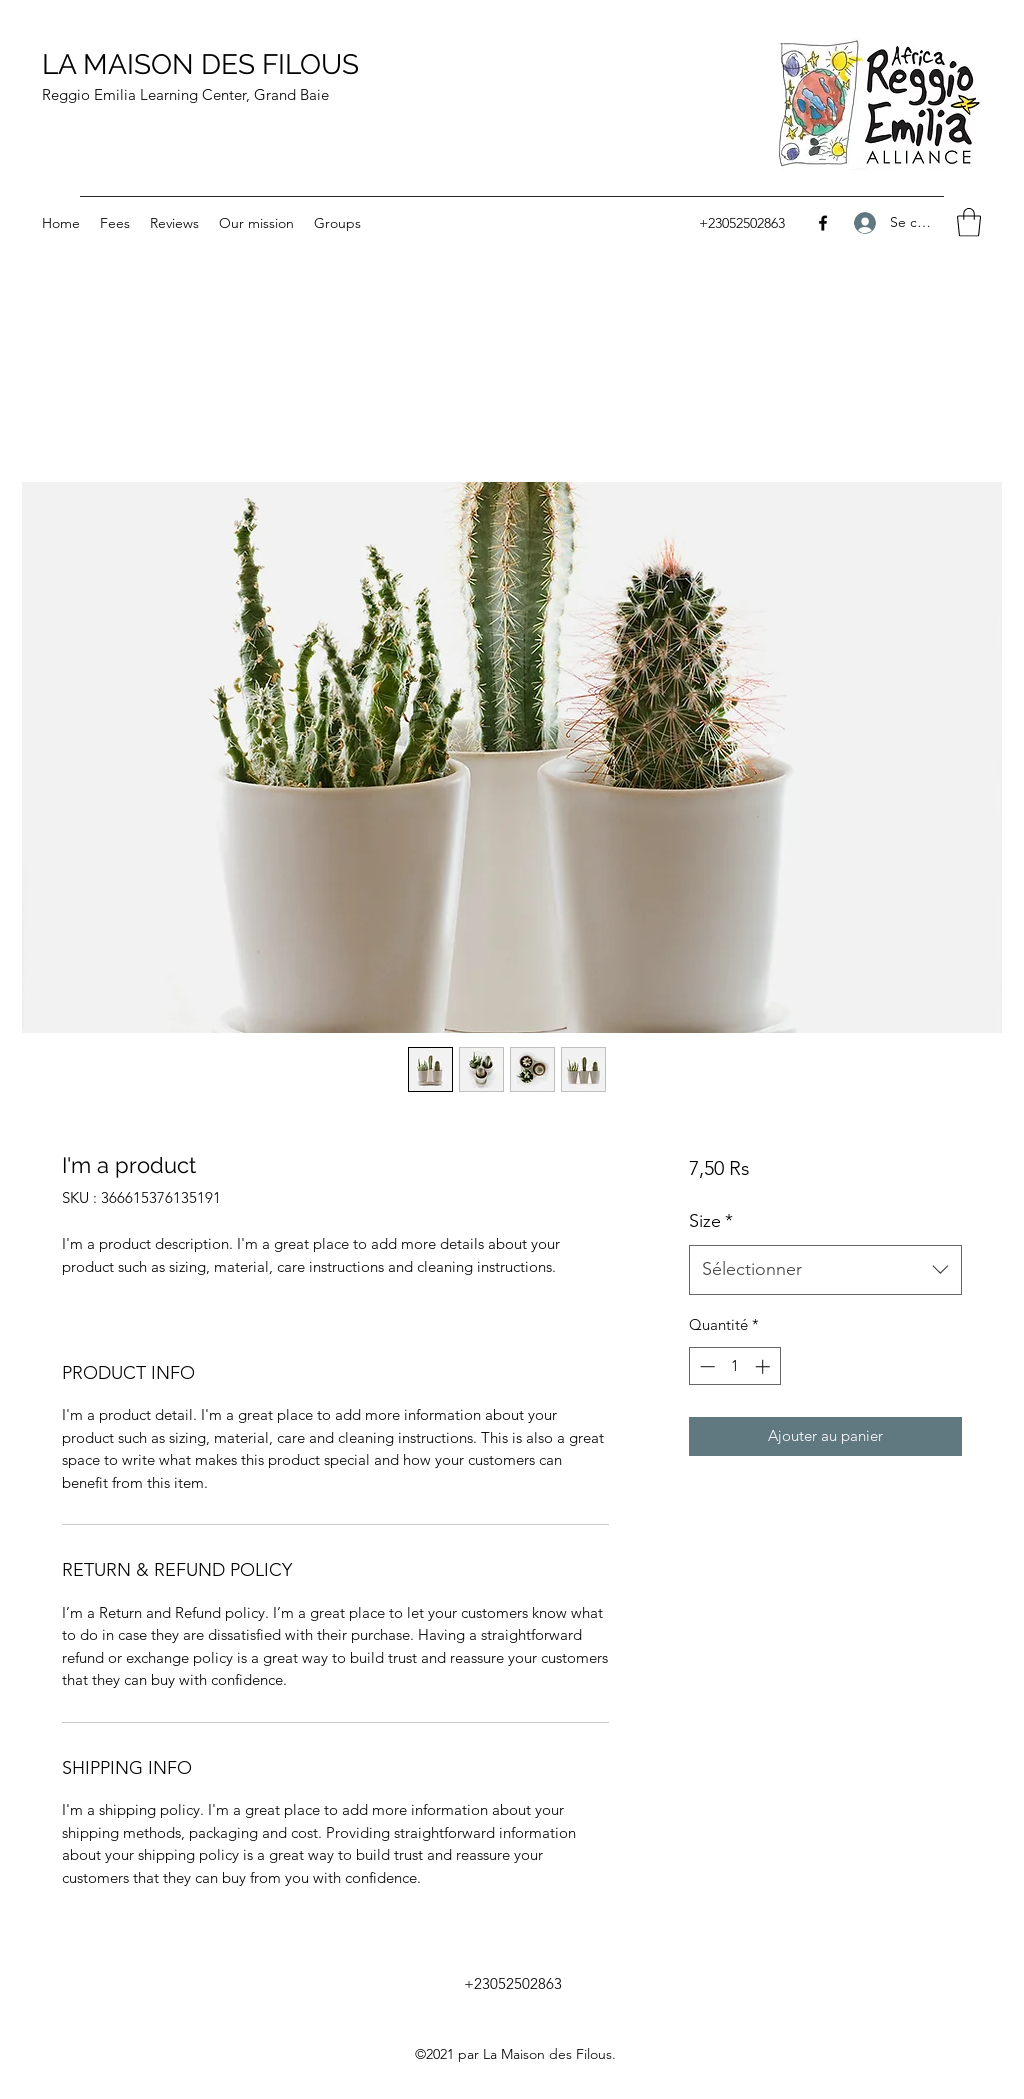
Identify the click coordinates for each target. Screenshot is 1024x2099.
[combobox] (825, 1270)
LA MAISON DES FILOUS (200, 64)
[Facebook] (823, 223)
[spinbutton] (734, 1366)
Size (711, 1221)
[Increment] (764, 1366)
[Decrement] (705, 1366)
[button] (969, 222)
